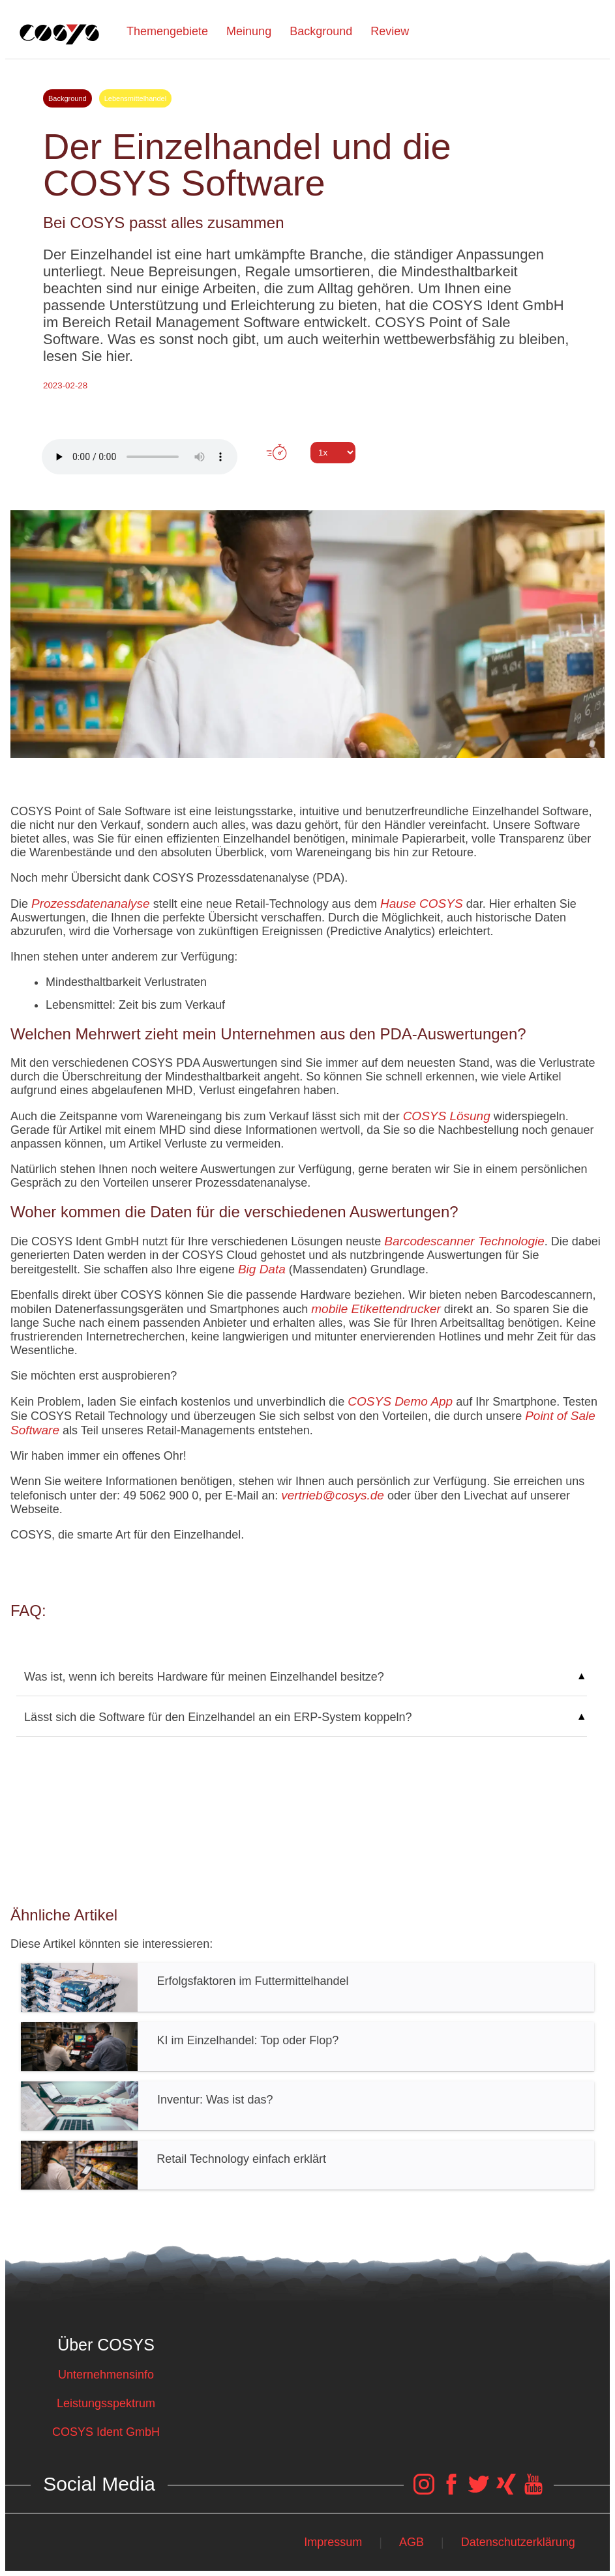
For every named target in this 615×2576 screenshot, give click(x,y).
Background (321, 31)
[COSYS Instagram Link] (423, 2490)
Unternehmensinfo (106, 2374)
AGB (411, 2542)
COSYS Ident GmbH (106, 2432)
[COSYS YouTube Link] (533, 2490)
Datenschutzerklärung (518, 2542)
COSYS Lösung (446, 1116)
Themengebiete (167, 31)
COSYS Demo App (400, 1401)
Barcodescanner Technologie (464, 1241)
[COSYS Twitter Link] (478, 2490)
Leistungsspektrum (106, 2403)
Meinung (248, 31)
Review (389, 31)
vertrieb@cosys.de (332, 1495)
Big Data (262, 1269)
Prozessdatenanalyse (90, 903)
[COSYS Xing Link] (506, 2490)
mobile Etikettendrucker (376, 1309)
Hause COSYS (421, 903)
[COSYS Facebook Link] (451, 2490)
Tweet (307, 476)
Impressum (333, 2542)
